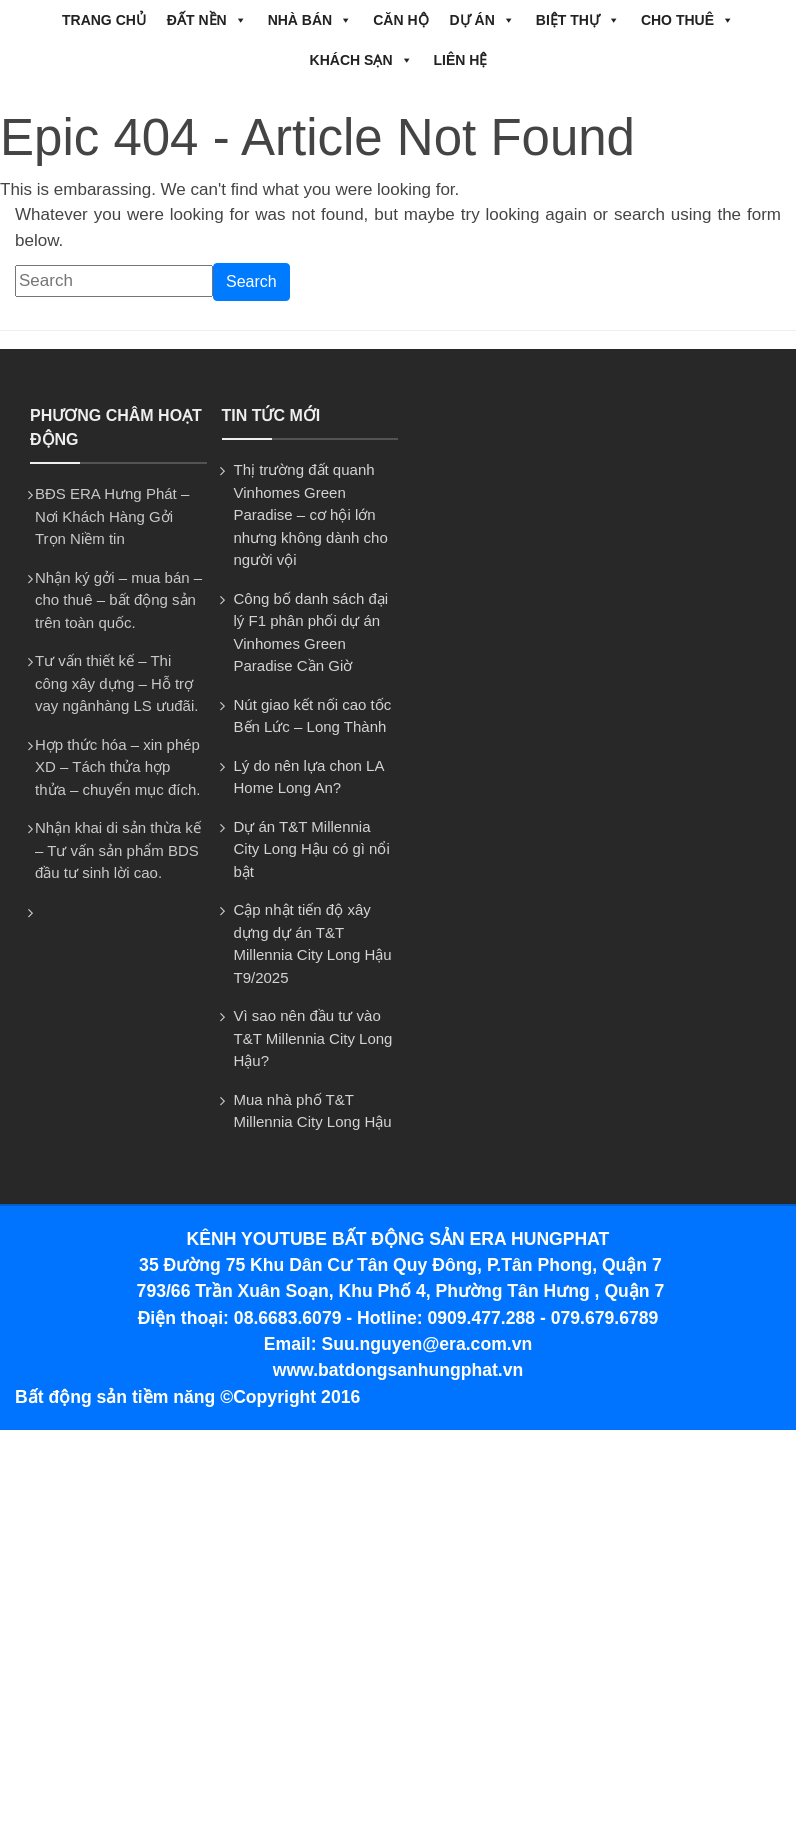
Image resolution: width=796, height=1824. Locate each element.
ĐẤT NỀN (207, 20)
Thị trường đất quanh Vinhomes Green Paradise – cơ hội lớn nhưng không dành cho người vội (311, 514)
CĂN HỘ (400, 20)
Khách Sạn (361, 60)
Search (251, 281)
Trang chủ (104, 20)
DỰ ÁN (482, 20)
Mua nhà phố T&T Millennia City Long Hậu (313, 1111)
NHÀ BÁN (310, 20)
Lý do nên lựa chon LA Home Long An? (309, 777)
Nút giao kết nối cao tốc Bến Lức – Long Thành (313, 716)
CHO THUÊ (687, 20)
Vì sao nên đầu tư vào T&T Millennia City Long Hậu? (313, 1038)
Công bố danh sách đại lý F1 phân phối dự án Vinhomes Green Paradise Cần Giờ (311, 632)
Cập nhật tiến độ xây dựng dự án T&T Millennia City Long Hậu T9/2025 (313, 943)
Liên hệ (461, 60)
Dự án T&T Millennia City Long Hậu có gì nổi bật (312, 849)
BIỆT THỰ (578, 20)
